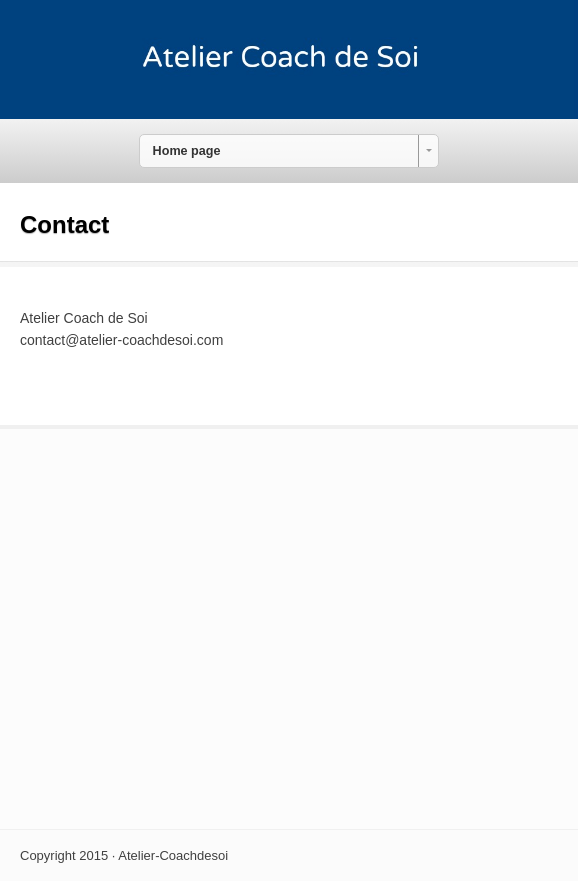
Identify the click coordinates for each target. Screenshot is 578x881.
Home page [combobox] (187, 151)
